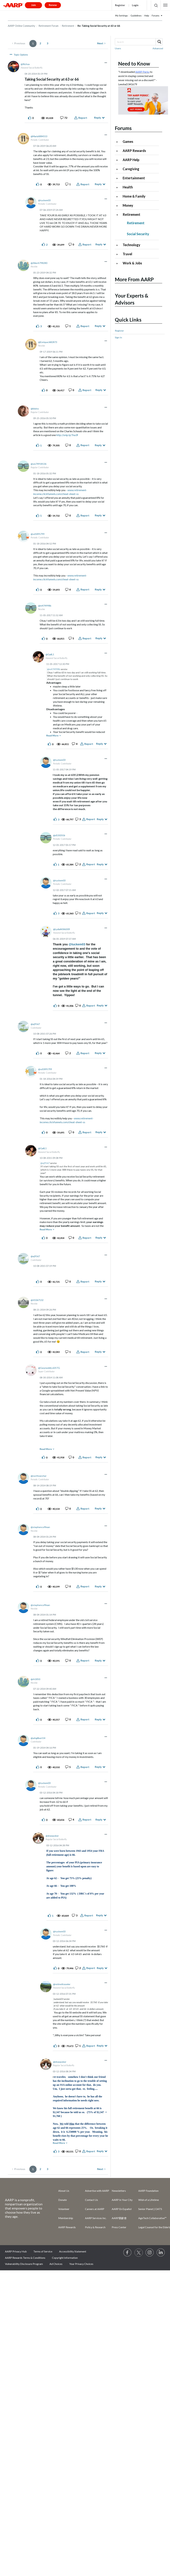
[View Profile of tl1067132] (37, 1300)
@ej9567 (45, 1163)
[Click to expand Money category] (118, 205)
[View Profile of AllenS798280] (39, 263)
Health (128, 187)
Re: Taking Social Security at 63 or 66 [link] (99, 25)
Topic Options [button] (21, 54)
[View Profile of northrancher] (38, 1475)
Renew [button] (53, 4)
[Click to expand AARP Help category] (118, 160)
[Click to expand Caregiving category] (118, 169)
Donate (62, 2199)
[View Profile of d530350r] (59, 835)
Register (120, 5)
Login (135, 5)
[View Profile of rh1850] (35, 1679)
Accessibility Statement (72, 2251)
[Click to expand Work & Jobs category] (118, 263)
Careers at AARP (94, 2208)
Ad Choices (55, 2263)
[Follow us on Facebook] (127, 2252)
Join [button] (33, 4)
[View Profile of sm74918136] (38, 463)
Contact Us (91, 2199)
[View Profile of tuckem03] (44, 200)
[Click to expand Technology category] (118, 245)
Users (118, 48)
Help (146, 15)
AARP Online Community (21, 25)
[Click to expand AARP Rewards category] (118, 151)
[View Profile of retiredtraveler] (61, 1984)
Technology (131, 245)
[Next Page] (101, 43)
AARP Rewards (134, 151)
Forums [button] (155, 15)
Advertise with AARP (97, 2190)
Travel (127, 254)
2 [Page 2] (40, 43)
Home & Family (134, 196)
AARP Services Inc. (95, 2218)
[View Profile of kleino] (35, 408)
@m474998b (53, 669)
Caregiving (131, 169)
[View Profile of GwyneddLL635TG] (49, 1367)
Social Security (138, 234)
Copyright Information (65, 2257)
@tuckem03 (77, 944)
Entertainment (134, 178)
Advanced (158, 48)
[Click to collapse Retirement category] (118, 214)
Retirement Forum (48, 25)
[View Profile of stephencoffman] (40, 1527)
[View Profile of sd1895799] (37, 534)
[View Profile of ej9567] (35, 1024)
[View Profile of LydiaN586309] (61, 929)
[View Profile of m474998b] (44, 605)
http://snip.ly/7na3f (67, 435)
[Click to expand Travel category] (118, 254)
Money (128, 205)
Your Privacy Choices (81, 2263)
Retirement (68, 25)
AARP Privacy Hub (16, 2251)
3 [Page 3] (47, 43)
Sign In (118, 337)
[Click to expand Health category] (118, 187)
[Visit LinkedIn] (161, 2252)
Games (128, 141)
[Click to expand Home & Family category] (118, 196)
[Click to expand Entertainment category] (118, 178)
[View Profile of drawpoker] (52, 1835)
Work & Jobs (132, 263)
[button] (165, 5)
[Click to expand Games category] (118, 141)
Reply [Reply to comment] (98, 184)
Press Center (119, 2227)
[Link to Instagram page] (150, 2252)
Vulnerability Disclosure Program (24, 2263)
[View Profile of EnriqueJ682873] (47, 342)
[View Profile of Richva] (25, 64)
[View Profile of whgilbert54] (38, 1738)
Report (82, 117)
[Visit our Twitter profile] (138, 2252)
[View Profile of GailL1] (50, 654)
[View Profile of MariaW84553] (39, 136)
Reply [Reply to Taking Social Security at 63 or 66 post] (97, 117)
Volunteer (63, 2208)
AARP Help (131, 160)
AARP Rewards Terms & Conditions (25, 2257)
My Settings (121, 15)
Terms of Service (42, 2251)
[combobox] (138, 41)
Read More (52, 735)
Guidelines (136, 15)
